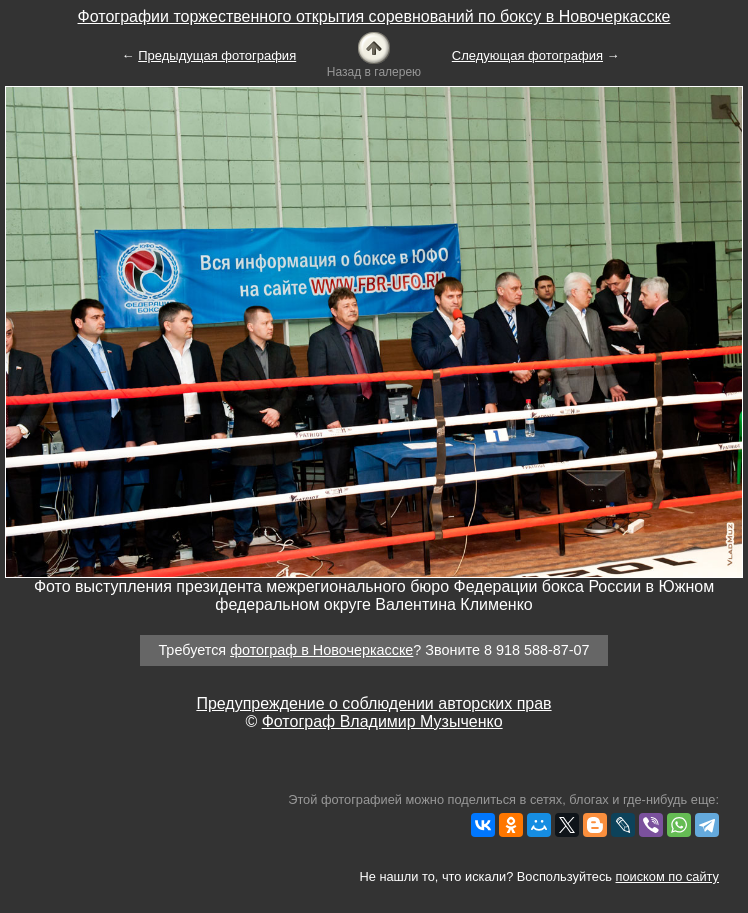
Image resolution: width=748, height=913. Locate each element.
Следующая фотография (527, 55)
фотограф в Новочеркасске (321, 650)
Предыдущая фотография (217, 55)
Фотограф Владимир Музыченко (382, 721)
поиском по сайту (667, 876)
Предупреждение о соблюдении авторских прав (373, 703)
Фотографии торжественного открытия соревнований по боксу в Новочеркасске (374, 16)
